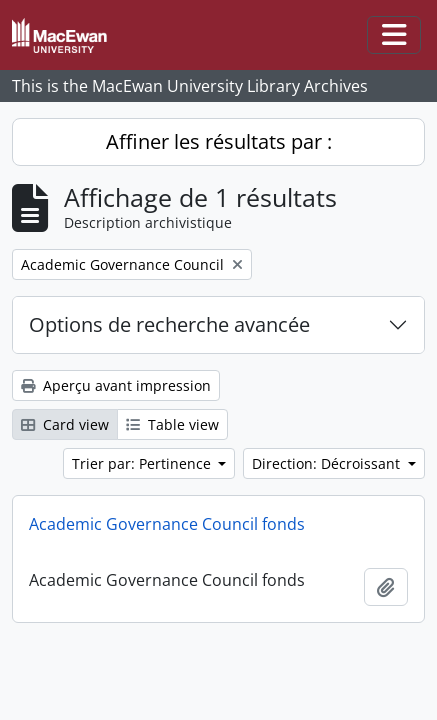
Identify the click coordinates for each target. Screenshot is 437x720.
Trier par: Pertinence (143, 463)
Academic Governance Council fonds (167, 524)
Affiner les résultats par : (219, 141)
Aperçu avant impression (116, 385)
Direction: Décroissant (328, 463)
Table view (172, 424)
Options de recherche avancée (169, 324)
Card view (65, 424)
